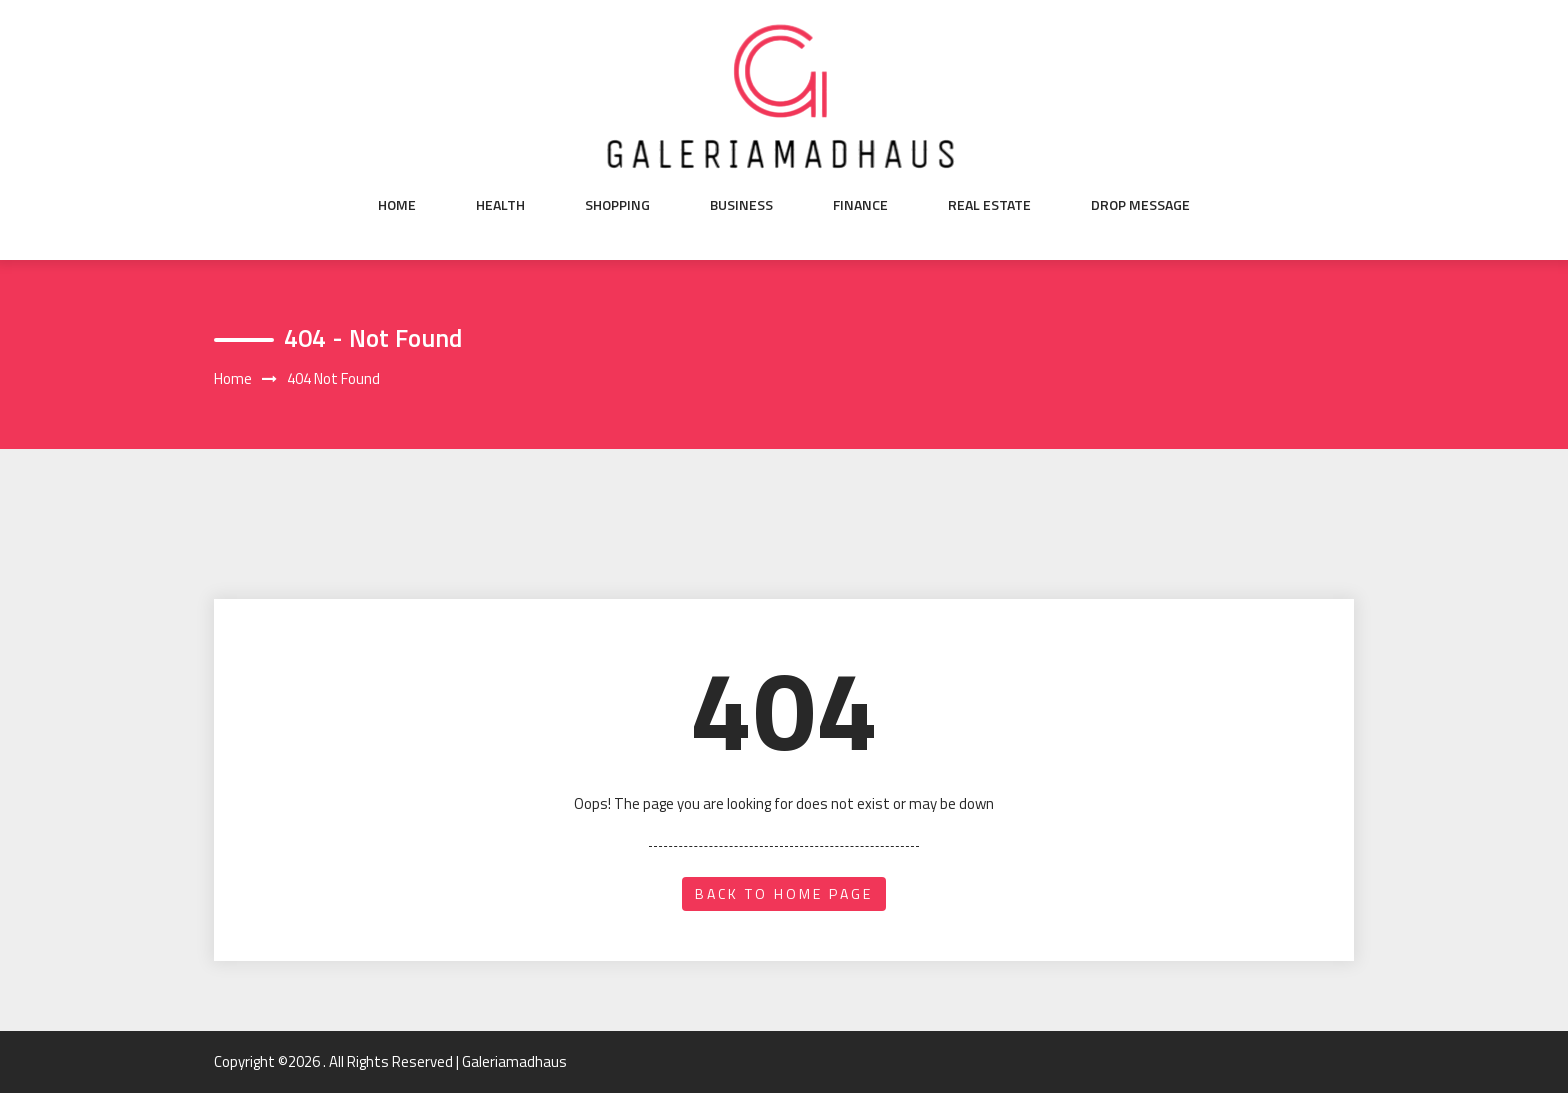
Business (741, 205)
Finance (860, 205)
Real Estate (989, 205)
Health (500, 205)
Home (397, 205)
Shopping (617, 205)
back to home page (784, 893)
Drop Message (1140, 205)
